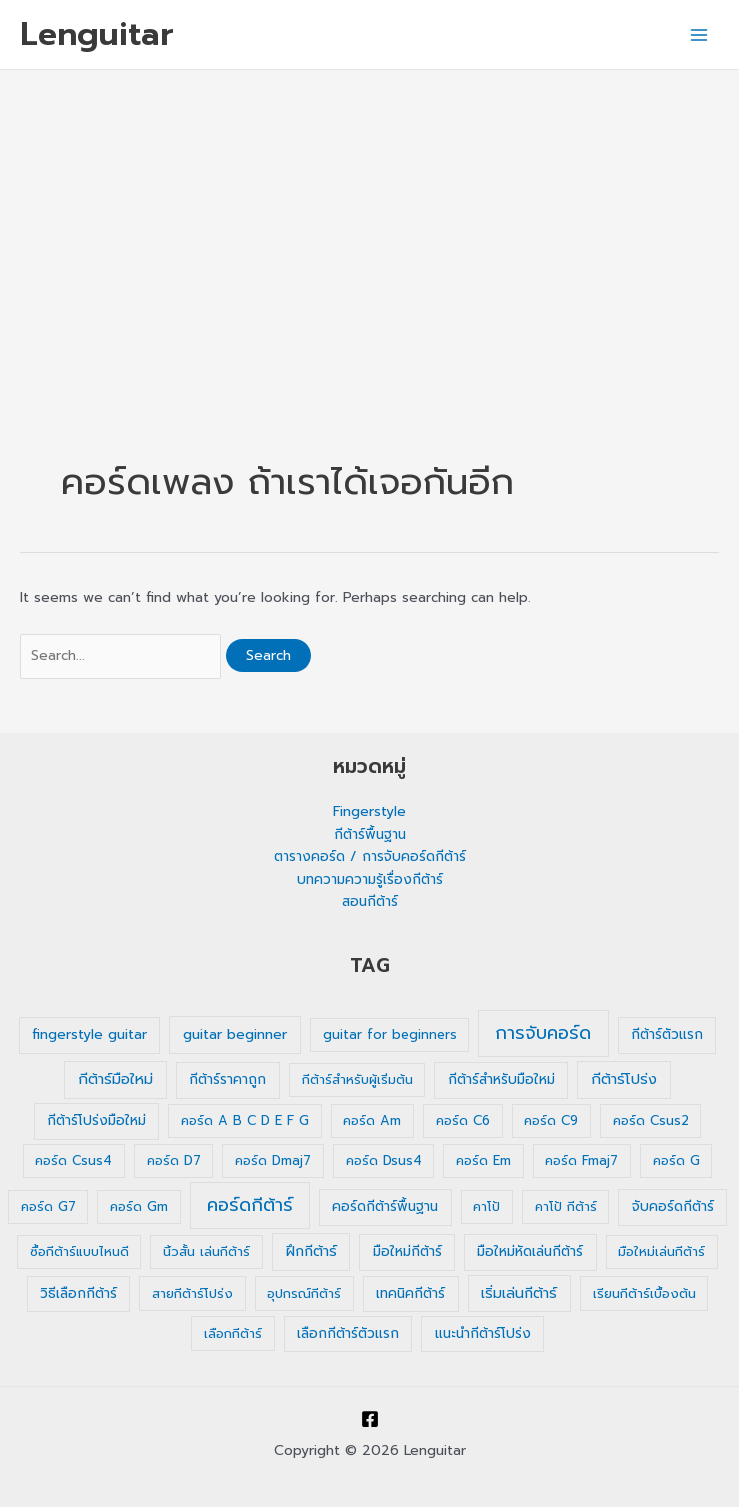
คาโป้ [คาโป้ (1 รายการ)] (486, 1206)
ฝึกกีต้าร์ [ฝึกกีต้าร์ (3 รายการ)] (311, 1251)
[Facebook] (370, 1419)
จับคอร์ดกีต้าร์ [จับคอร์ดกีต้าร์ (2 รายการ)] (673, 1206)
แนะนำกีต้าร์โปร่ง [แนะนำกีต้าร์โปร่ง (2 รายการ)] (483, 1333)
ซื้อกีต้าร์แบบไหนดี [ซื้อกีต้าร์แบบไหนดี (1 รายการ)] (79, 1251)
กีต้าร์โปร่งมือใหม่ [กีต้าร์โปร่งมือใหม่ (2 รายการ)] (96, 1120)
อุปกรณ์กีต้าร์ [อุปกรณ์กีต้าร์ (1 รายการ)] (304, 1293)
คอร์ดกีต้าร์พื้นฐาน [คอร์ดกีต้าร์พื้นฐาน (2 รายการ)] (385, 1206)
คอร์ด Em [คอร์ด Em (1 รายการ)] (483, 1160)
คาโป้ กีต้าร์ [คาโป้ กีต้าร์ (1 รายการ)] (566, 1206)
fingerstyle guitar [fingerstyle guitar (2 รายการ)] (89, 1034)
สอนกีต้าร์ (370, 901)
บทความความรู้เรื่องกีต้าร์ (370, 879)
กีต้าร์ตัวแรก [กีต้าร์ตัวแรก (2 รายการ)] (667, 1034)
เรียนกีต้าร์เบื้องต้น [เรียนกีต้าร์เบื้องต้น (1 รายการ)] (644, 1293)
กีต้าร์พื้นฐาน (370, 834)
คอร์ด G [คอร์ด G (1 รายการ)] (676, 1160)
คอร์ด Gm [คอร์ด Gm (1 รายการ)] (139, 1206)
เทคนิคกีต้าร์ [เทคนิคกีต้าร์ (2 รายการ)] (410, 1293)
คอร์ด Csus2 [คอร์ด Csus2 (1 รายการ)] (651, 1120)
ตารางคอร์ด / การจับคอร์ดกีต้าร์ (370, 856)
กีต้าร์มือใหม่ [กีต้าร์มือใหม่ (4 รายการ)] (115, 1079)
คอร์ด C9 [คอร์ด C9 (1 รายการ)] (551, 1120)
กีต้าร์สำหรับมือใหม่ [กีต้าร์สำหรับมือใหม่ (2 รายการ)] (501, 1079)
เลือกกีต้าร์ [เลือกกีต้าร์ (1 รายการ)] (233, 1333)
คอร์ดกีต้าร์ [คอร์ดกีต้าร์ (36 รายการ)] (250, 1205)
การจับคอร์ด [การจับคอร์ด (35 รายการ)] (543, 1033)
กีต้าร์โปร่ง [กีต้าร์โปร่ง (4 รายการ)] (624, 1079)
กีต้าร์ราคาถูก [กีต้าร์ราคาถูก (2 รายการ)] (227, 1079)
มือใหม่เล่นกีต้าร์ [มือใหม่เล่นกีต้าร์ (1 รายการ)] (661, 1251)
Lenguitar (97, 34)
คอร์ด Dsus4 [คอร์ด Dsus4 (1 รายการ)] (384, 1160)
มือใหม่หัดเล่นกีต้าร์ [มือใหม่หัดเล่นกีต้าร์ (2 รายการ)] (530, 1251)
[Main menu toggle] (699, 34)
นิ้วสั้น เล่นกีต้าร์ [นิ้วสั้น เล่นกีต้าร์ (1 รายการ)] (206, 1251)
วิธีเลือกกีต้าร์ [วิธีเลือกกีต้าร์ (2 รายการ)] (78, 1293)
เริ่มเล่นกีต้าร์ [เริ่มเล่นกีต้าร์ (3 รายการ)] (519, 1293)
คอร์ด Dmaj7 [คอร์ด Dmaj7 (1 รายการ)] (273, 1160)
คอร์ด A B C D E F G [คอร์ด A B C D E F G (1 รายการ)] (245, 1120)
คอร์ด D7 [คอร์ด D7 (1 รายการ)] (174, 1160)
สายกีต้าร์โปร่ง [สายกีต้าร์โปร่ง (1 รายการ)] (192, 1293)
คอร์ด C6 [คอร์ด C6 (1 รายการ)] (463, 1120)
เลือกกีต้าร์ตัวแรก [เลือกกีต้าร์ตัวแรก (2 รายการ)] (348, 1333)
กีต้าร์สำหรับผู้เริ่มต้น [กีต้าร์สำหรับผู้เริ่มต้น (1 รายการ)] (357, 1079)
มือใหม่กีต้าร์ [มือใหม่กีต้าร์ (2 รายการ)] (407, 1251)
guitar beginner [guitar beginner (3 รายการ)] (235, 1034)
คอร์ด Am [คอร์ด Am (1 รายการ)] (372, 1120)
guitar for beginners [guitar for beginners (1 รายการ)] (390, 1034)
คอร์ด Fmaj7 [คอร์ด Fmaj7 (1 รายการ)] (581, 1160)
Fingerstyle (369, 811)
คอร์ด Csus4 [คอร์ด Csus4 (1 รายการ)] (73, 1160)
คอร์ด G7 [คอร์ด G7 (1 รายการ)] (48, 1206)
